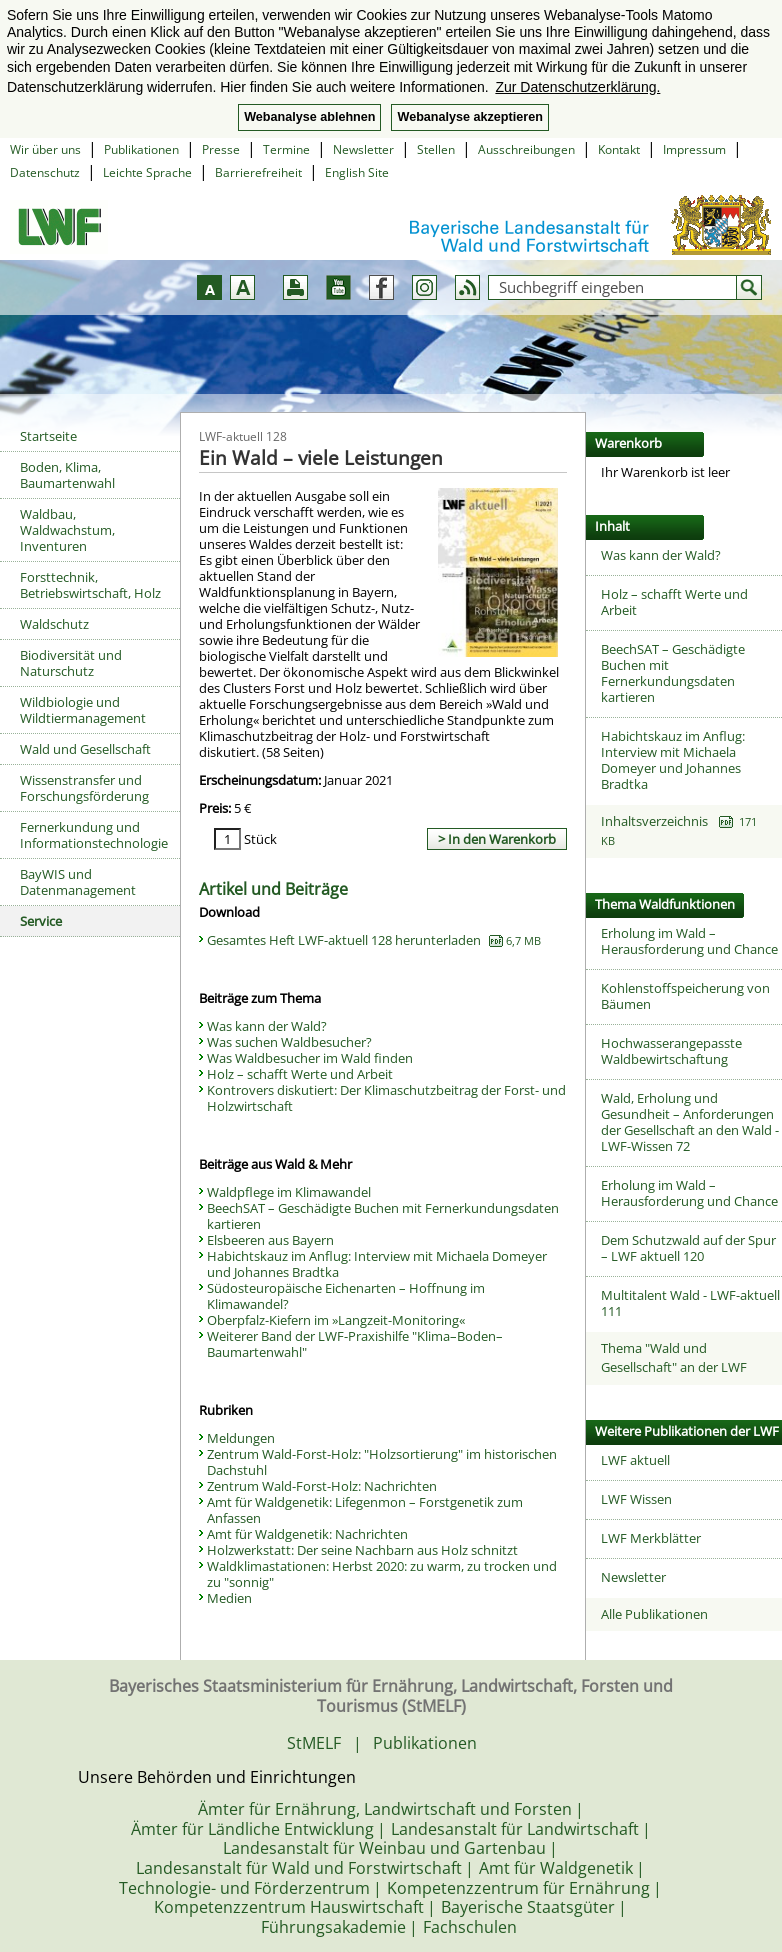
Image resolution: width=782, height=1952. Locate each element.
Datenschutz (45, 172)
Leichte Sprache (147, 172)
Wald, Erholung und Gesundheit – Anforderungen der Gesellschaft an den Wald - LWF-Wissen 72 (690, 1122)
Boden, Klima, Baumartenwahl (67, 475)
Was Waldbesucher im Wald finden (310, 1058)
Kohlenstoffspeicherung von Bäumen (685, 996)
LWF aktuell (635, 1460)
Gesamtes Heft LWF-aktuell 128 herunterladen (374, 940)
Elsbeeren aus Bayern (270, 1240)
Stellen (436, 149)
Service (41, 921)
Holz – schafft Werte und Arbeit (300, 1074)
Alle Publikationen (654, 1614)
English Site (357, 172)
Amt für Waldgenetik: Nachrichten (307, 1534)
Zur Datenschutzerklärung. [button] (577, 87)
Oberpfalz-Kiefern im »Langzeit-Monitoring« (336, 1320)
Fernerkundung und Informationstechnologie (94, 835)
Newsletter (363, 149)
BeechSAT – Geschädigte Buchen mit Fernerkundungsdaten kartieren (383, 1216)
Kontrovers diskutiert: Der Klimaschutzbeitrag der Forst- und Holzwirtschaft (386, 1098)
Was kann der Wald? (267, 1026)
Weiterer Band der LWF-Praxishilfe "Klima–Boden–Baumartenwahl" (355, 1344)
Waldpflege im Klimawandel (289, 1192)
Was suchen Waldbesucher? (289, 1042)
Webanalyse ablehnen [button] (309, 117)
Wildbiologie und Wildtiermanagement (83, 710)
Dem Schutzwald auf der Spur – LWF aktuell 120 (688, 1248)
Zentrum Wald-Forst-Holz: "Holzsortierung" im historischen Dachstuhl (382, 1462)
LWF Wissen (636, 1499)
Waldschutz (54, 624)
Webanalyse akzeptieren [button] (469, 117)
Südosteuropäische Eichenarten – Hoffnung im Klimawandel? (346, 1296)
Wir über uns (45, 149)
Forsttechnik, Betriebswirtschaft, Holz (90, 585)
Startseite (48, 436)
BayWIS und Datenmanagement (78, 882)
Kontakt (619, 149)
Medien (229, 1598)
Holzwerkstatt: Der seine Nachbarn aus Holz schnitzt (362, 1550)
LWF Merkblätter (651, 1538)
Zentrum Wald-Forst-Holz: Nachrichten (322, 1486)
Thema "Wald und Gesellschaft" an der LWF (674, 1358)
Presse (221, 149)
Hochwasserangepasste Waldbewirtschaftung (671, 1051)
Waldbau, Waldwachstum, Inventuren (67, 530)
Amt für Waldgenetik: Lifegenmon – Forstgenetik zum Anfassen (365, 1510)
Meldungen (241, 1438)
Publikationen (141, 149)
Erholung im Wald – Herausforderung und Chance (689, 941)
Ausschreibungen (526, 149)
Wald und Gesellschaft (85, 749)
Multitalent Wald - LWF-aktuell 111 (690, 1303)
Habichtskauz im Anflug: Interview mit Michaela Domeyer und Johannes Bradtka (377, 1264)
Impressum (694, 149)
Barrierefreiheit (258, 172)
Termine (286, 149)
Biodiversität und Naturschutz (71, 663)
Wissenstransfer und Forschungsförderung (84, 788)
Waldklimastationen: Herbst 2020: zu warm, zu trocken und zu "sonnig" (382, 1574)
